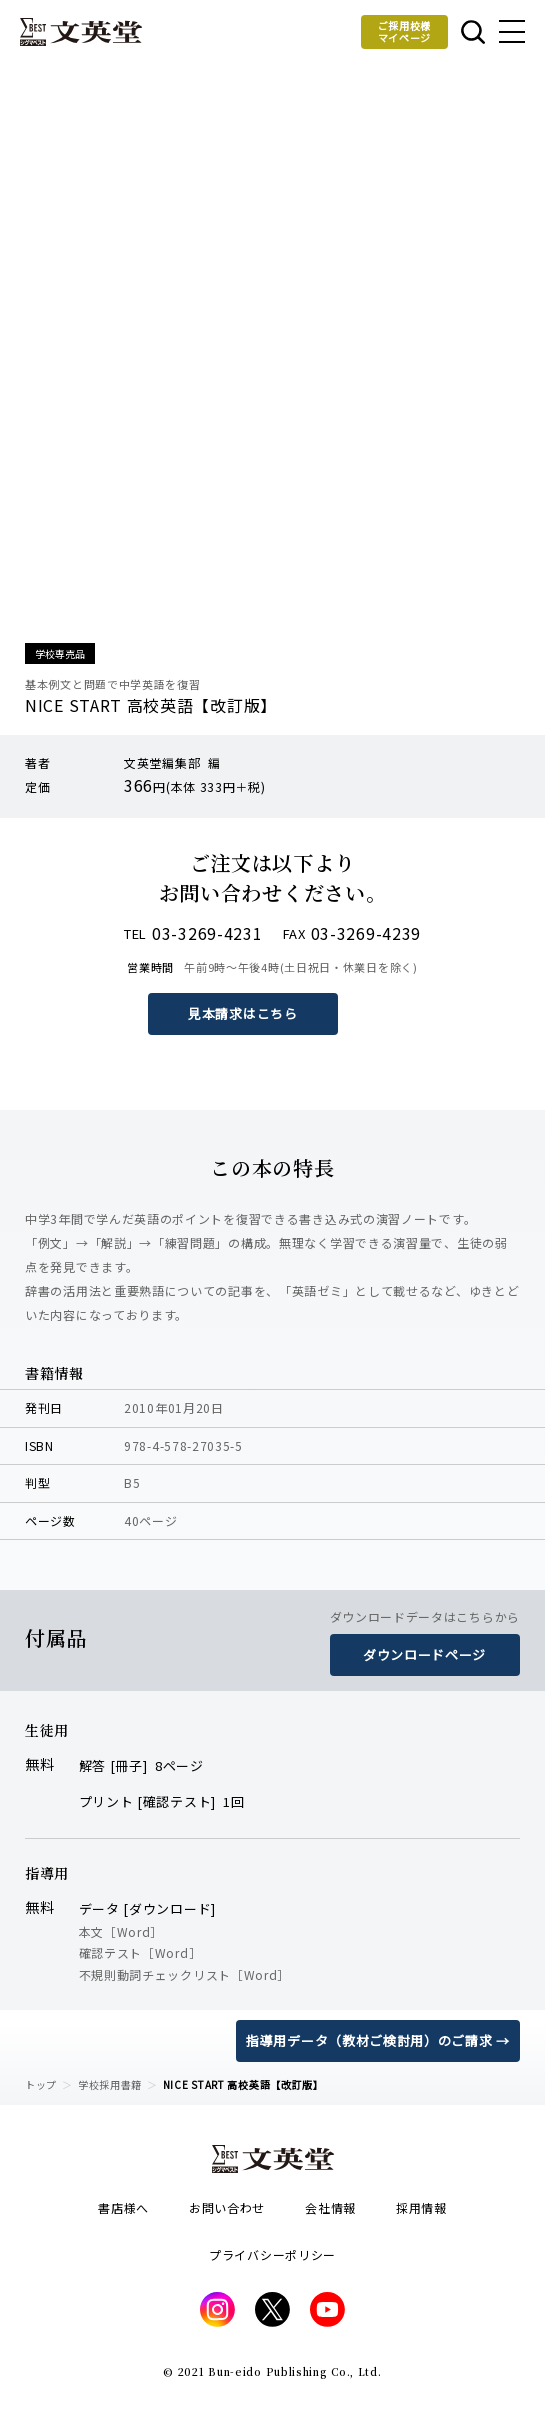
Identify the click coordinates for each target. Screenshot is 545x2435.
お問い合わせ (227, 2207)
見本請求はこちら (243, 1013)
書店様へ (123, 2207)
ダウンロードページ (424, 1654)
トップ (41, 2084)
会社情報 (330, 2207)
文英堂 (81, 32)
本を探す (473, 32)
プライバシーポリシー (272, 2254)
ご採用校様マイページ (405, 31)
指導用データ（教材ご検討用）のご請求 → (378, 2040)
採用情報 (421, 2207)
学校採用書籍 (110, 2084)
